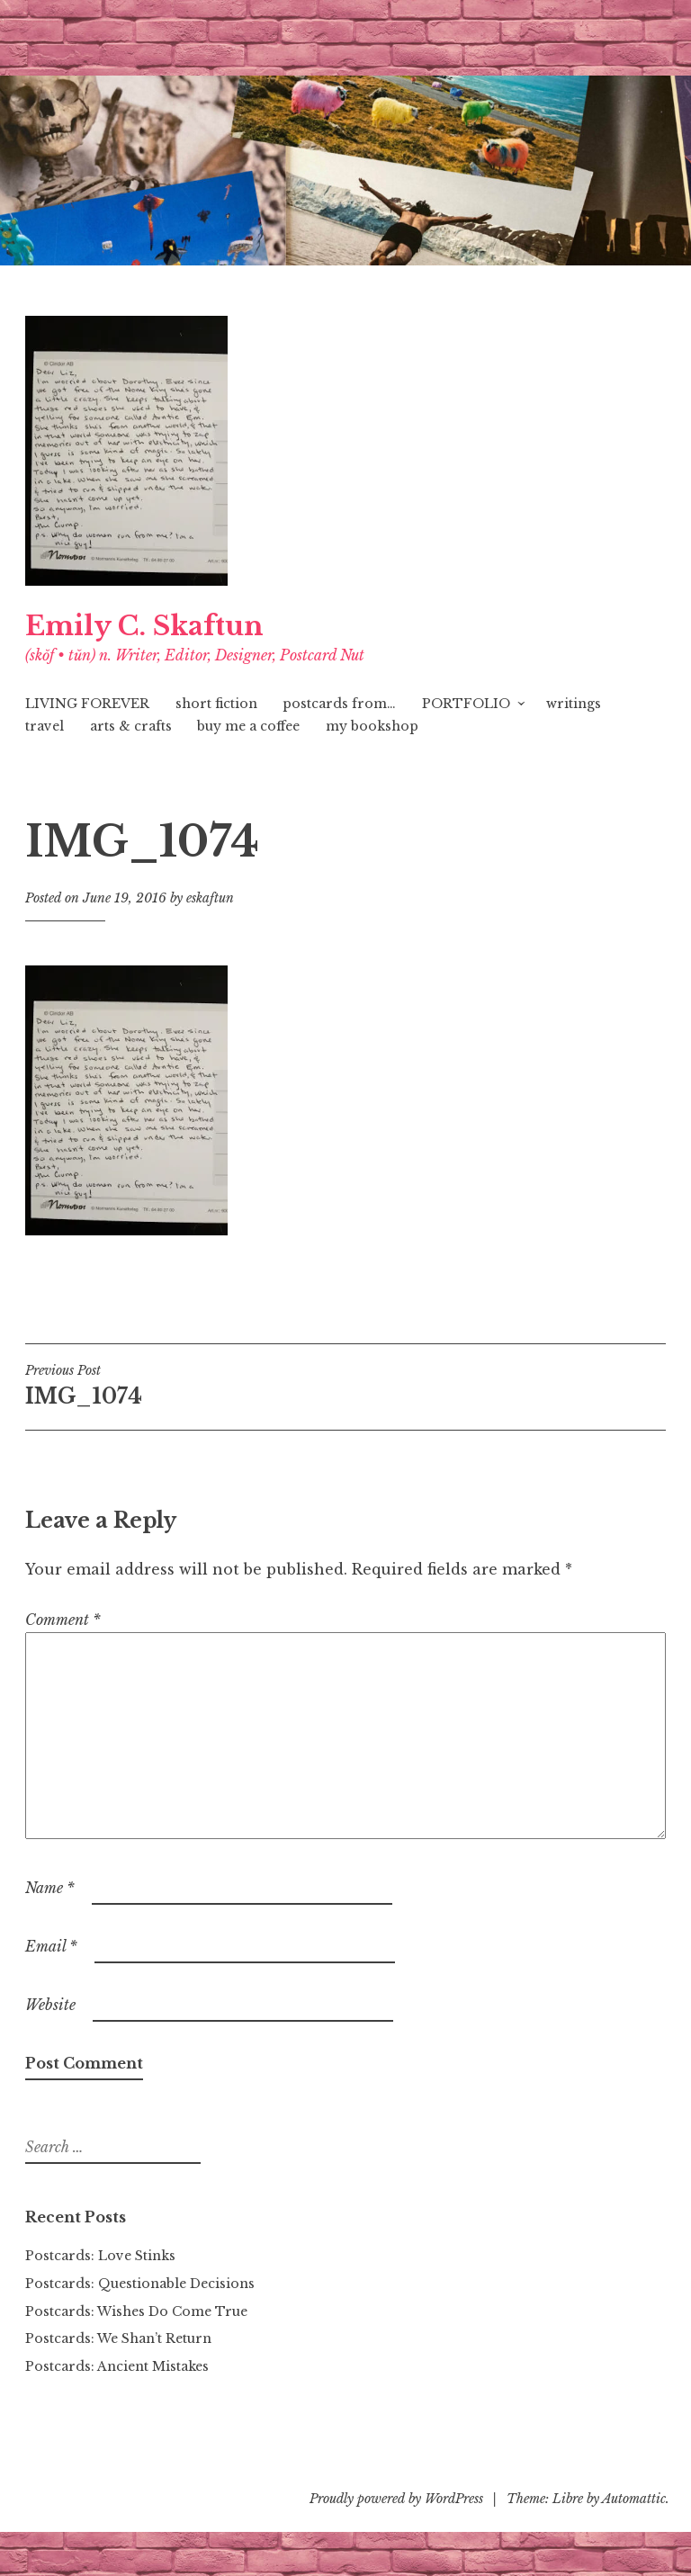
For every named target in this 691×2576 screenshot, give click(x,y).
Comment (63, 1620)
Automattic (634, 2499)
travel (44, 726)
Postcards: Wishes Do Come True (136, 2311)
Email (51, 1946)
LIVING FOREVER (87, 704)
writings (573, 704)
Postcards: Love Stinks (100, 2256)
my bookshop (372, 726)
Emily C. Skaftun (144, 626)
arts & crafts (131, 726)
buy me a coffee (248, 726)
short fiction (216, 704)
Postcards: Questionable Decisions (140, 2283)
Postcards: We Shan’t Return (118, 2338)
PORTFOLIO (466, 704)
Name (50, 1888)
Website (50, 2005)
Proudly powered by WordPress (396, 2499)
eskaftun (210, 898)
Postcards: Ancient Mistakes (117, 2366)
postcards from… (339, 704)
